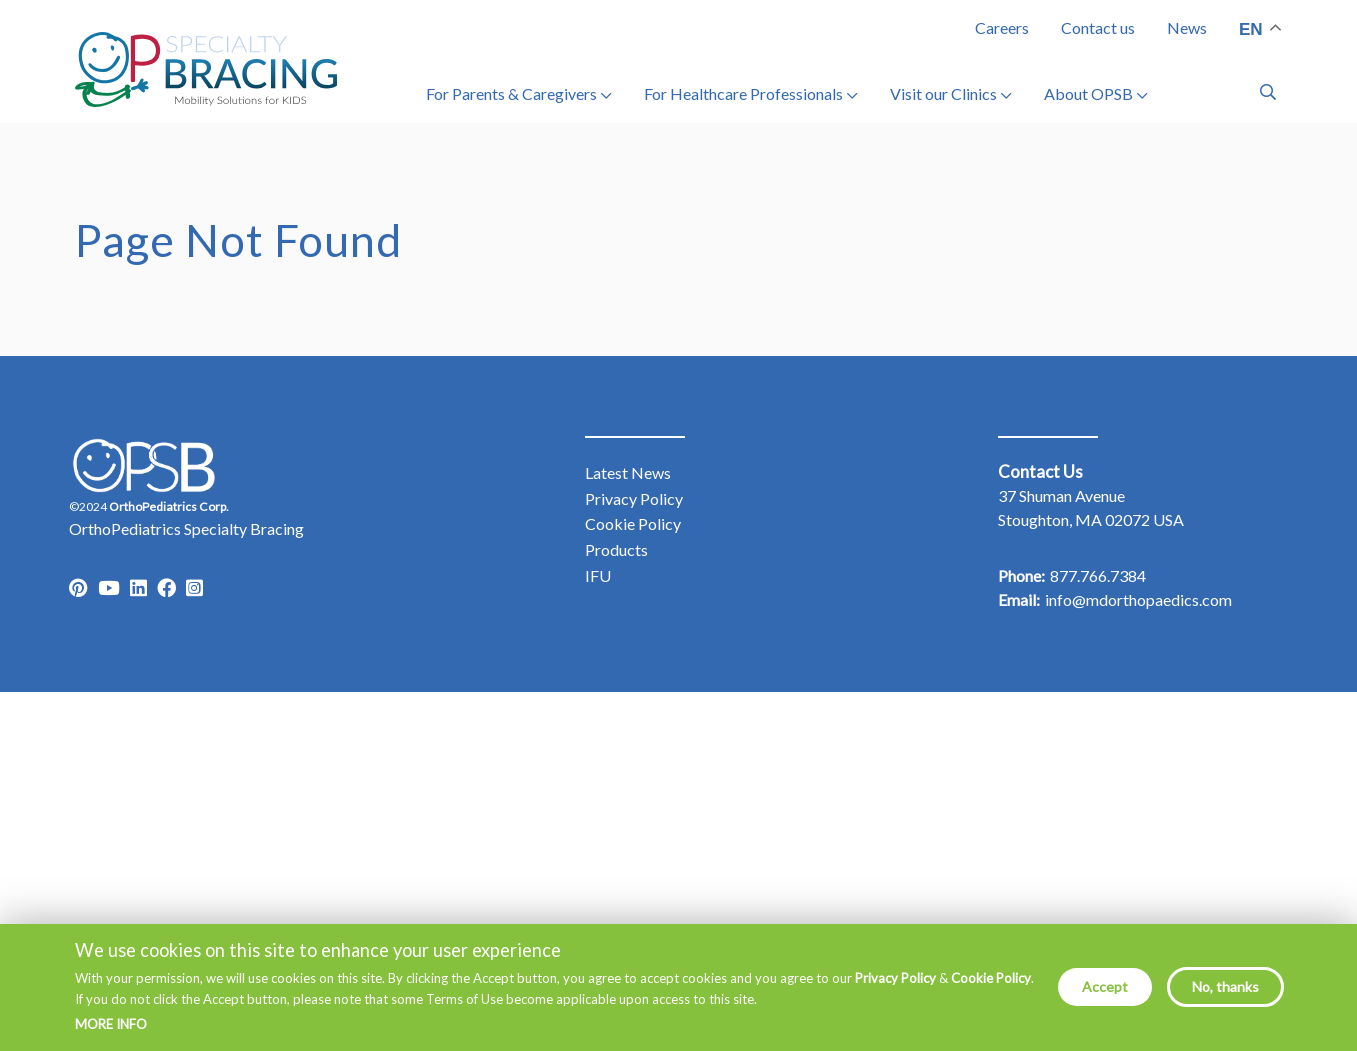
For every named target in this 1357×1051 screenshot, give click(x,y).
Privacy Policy (895, 987)
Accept (1105, 995)
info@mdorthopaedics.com (1138, 599)
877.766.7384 (1098, 575)
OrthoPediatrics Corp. (169, 506)
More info (111, 1033)
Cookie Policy (991, 987)
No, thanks (1225, 995)
